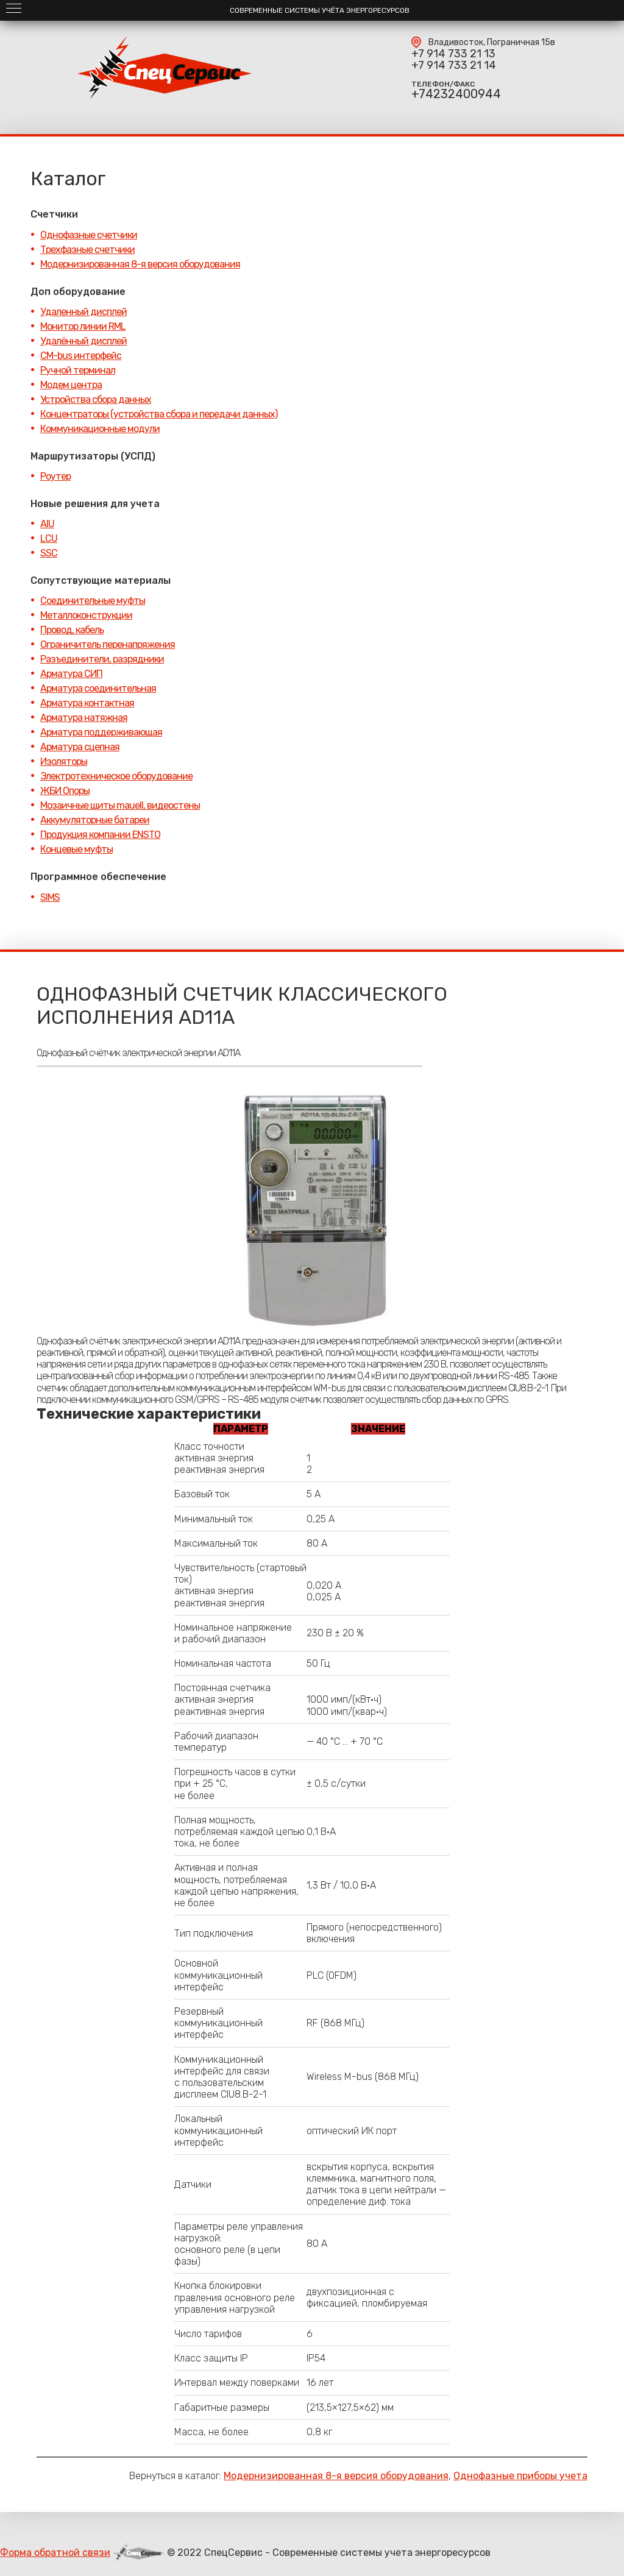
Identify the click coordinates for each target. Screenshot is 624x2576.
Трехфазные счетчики (87, 249)
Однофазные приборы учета (520, 2476)
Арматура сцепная (79, 747)
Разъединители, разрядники (102, 659)
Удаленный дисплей (83, 312)
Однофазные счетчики (88, 235)
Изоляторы (63, 761)
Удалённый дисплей (83, 341)
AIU (47, 524)
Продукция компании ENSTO (100, 834)
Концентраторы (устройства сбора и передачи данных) (158, 414)
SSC (48, 553)
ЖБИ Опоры (65, 791)
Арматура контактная (87, 703)
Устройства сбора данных (95, 399)
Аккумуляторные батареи (94, 820)
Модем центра (71, 385)
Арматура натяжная (83, 717)
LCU (48, 538)
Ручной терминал (77, 370)
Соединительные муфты (92, 600)
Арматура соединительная (98, 688)
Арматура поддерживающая (101, 732)
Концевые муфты (76, 849)
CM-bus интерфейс (80, 355)
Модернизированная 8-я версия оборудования (140, 264)
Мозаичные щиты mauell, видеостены (120, 805)
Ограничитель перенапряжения (107, 644)
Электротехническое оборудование (116, 776)
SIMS (50, 897)
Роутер (55, 476)
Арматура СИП (71, 673)
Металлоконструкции (86, 615)
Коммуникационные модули (100, 429)
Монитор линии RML (83, 326)
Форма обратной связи (55, 2552)
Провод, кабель (72, 630)
